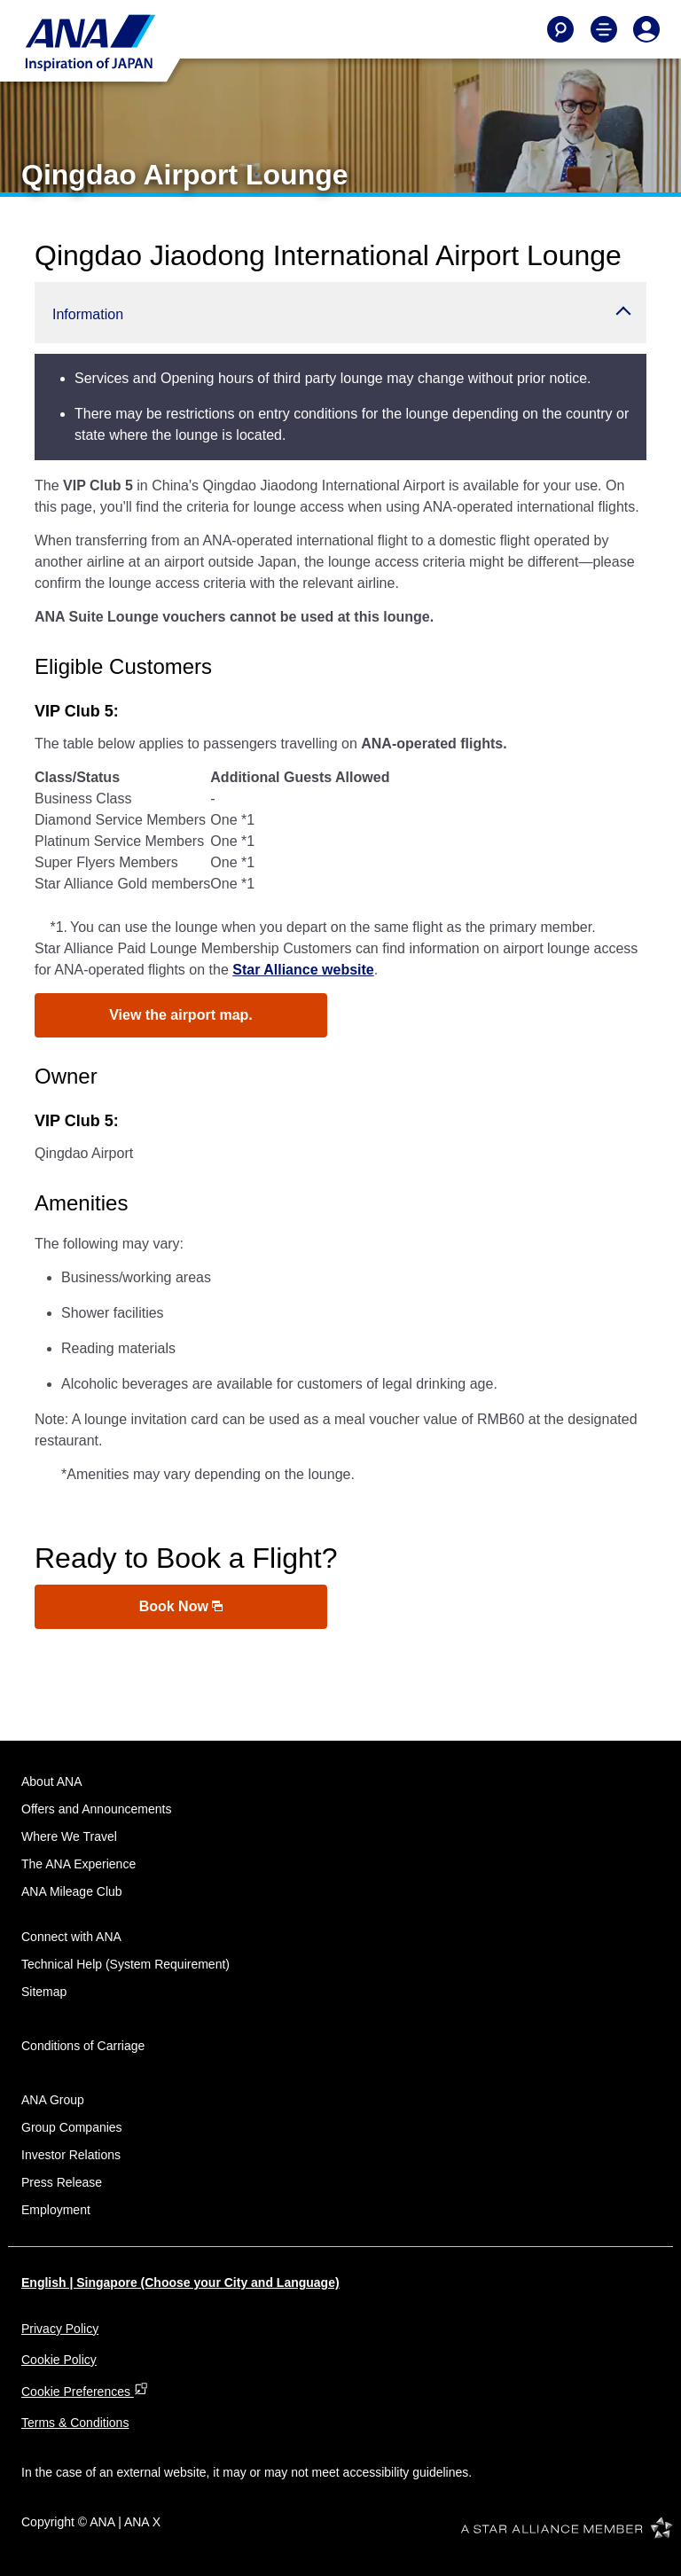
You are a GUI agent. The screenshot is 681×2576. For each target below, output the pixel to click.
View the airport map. (181, 1014)
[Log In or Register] (646, 29)
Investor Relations (71, 2155)
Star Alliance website (302, 969)
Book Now (181, 1606)
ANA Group (52, 2100)
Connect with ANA (71, 1937)
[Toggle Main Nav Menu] (604, 29)
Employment (55, 2210)
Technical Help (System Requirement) (125, 1964)
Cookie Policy (59, 2360)
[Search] (560, 29)
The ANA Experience (78, 1864)
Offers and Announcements (96, 1809)
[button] (340, 312)
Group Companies (71, 2127)
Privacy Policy (59, 2329)
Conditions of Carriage (83, 2046)
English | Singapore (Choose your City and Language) (180, 2282)
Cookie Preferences (84, 2391)
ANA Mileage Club (71, 1891)
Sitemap (44, 1992)
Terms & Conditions (75, 2422)
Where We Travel (69, 1836)
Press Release (61, 2182)
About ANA (51, 1781)
